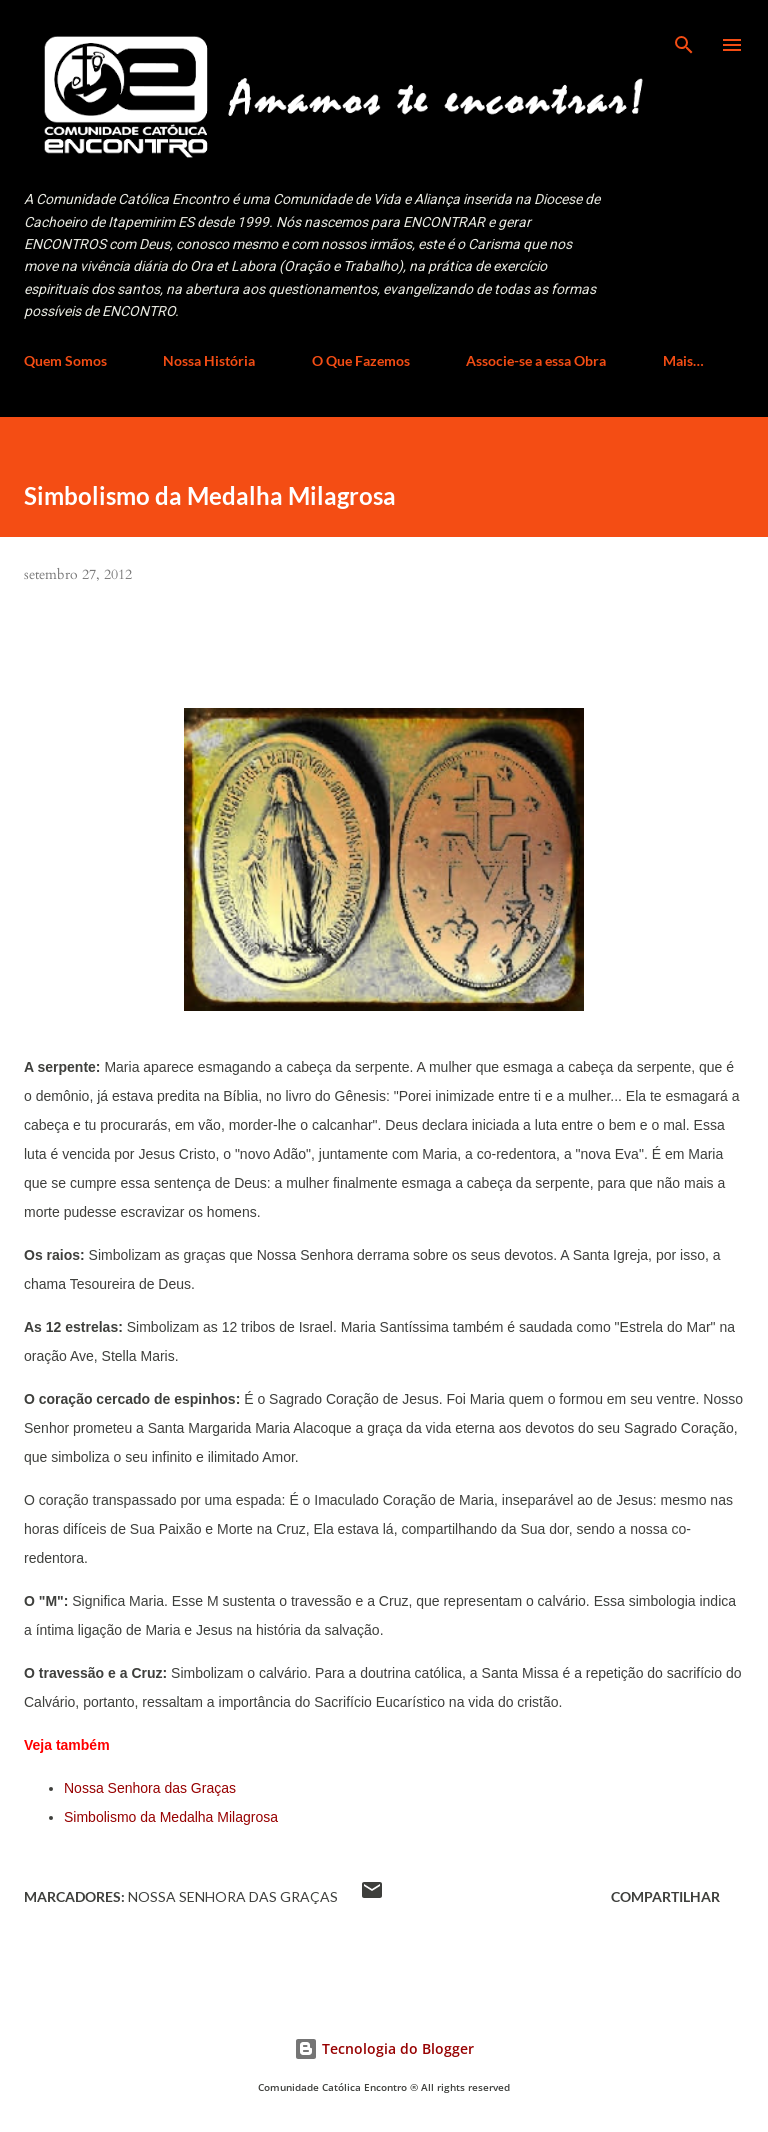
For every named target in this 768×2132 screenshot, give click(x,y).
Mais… (683, 360)
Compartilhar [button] (665, 1896)
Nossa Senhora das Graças (150, 1788)
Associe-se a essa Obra (536, 360)
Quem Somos (65, 360)
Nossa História (209, 360)
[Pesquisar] (684, 36)
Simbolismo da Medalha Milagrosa (171, 1817)
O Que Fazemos (361, 360)
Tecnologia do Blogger (384, 2048)
